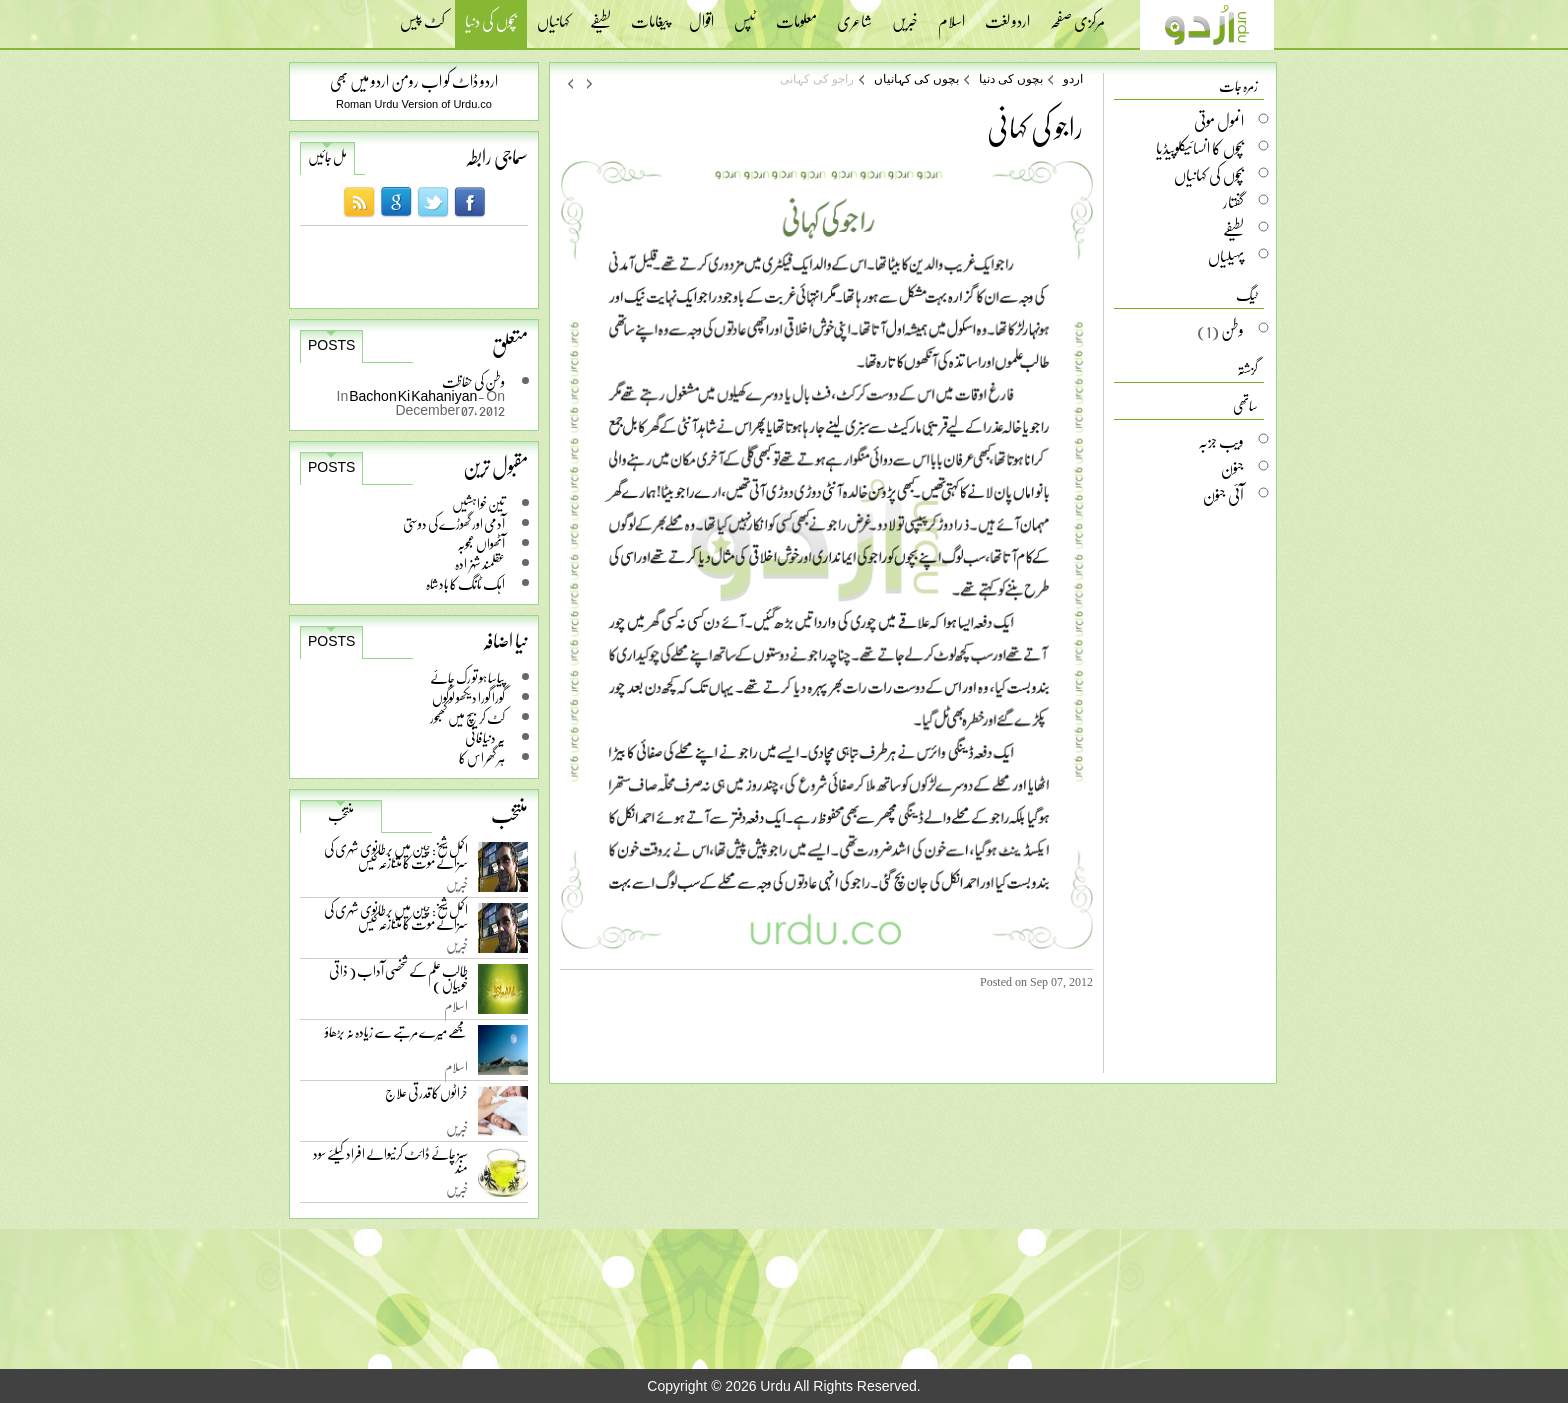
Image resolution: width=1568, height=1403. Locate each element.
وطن (1232, 330)
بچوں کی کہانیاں (916, 79)
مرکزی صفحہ (1077, 15)
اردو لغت (1007, 15)
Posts (331, 345)
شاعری (854, 15)
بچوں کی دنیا (491, 23)
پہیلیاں (1226, 256)
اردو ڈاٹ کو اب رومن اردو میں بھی (414, 80)
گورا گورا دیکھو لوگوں (468, 697)
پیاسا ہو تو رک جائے (467, 677)
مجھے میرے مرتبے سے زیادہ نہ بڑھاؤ (396, 1036)
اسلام (951, 15)
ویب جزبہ (1221, 441)
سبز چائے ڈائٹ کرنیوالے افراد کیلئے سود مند (390, 1164)
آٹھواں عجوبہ (481, 543)
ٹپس (745, 15)
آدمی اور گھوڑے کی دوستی (454, 523)
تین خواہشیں (478, 503)
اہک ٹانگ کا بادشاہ (465, 583)
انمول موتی (1219, 121)
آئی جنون (1223, 495)
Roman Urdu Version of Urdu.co (414, 104)
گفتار (1233, 202)
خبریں (905, 15)
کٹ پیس (422, 15)
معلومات (796, 15)
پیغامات (650, 15)
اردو (1073, 79)
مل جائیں (327, 157)
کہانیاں (553, 15)
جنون (1232, 468)
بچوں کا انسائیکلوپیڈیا (1200, 148)
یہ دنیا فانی (485, 737)
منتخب (341, 815)
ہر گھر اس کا (482, 757)
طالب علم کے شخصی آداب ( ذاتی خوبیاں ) (398, 981)
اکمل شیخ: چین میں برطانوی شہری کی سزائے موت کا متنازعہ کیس (396, 859)
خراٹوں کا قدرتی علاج (426, 1097)
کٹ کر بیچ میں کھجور (467, 717)
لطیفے (600, 15)
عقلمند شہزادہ (480, 563)
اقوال (701, 15)
